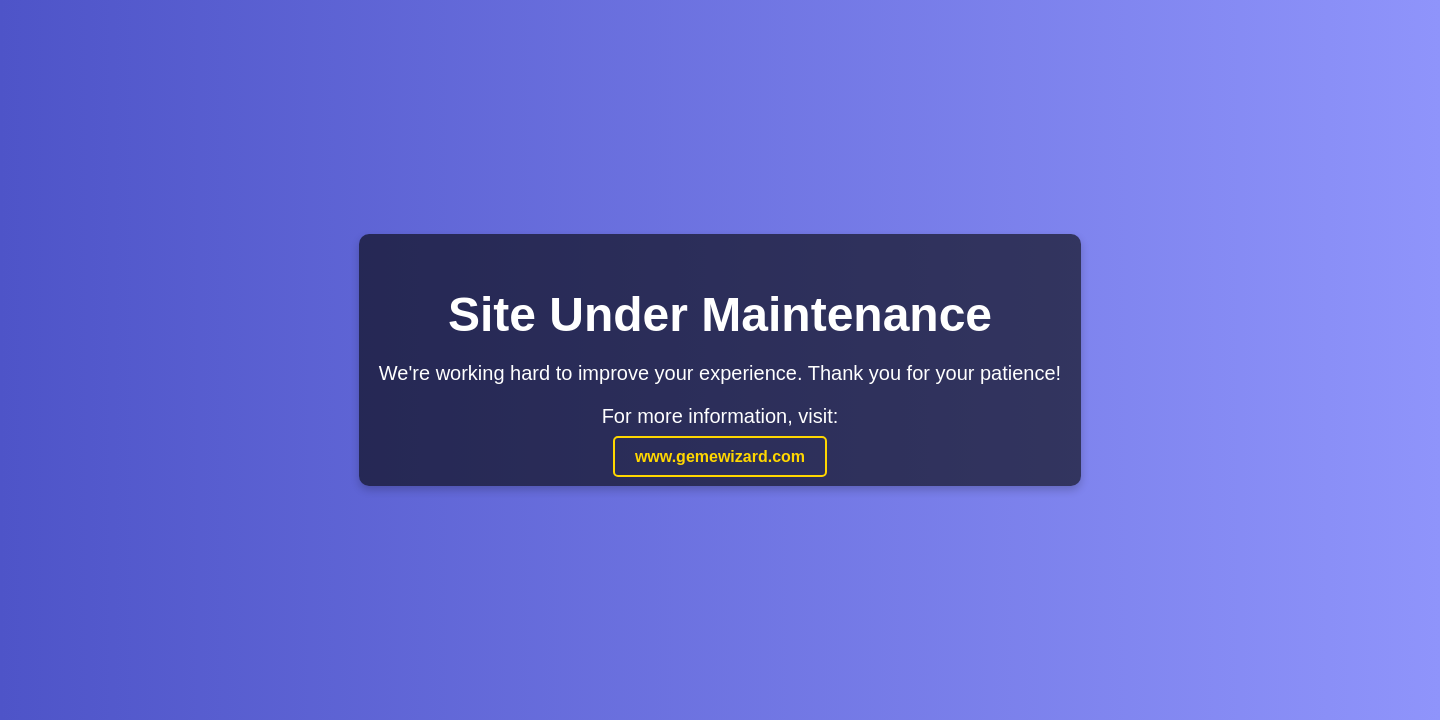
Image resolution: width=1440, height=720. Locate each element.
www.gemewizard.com (720, 456)
